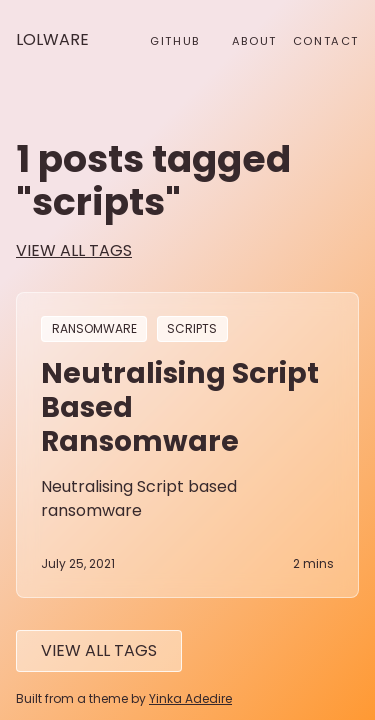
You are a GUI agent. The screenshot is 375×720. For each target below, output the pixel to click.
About (254, 41)
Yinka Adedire (190, 698)
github (175, 41)
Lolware (52, 39)
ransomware (94, 329)
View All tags (99, 650)
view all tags (74, 250)
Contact (326, 41)
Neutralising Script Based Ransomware (180, 407)
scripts (192, 329)
